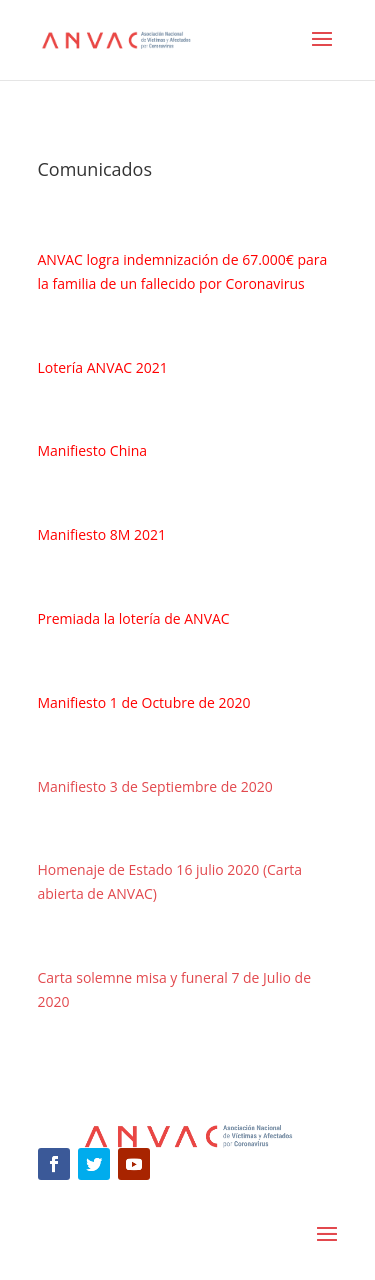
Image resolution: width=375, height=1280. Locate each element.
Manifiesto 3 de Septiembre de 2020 (155, 786)
